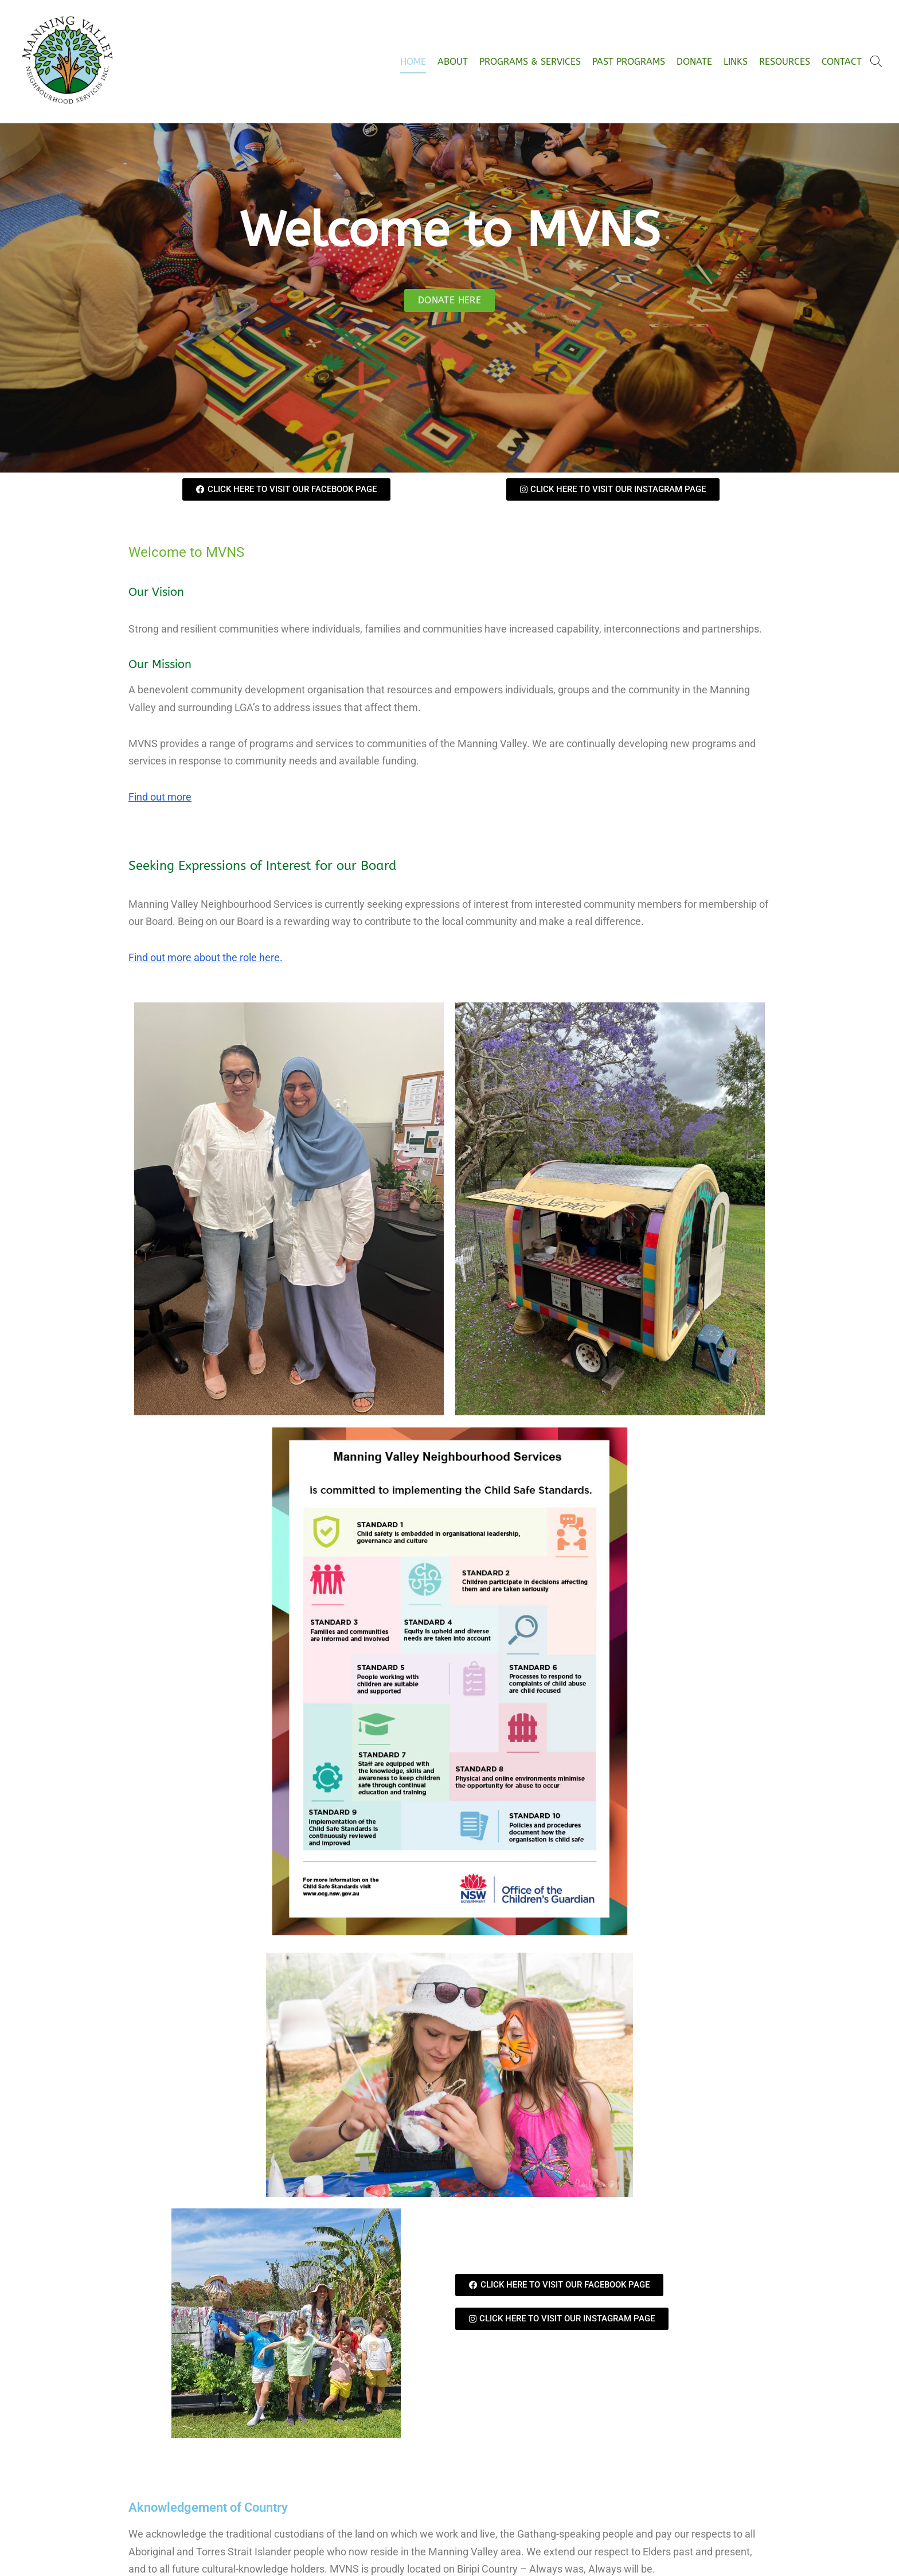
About (452, 61)
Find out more (159, 797)
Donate (694, 61)
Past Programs (628, 61)
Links (736, 61)
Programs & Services (530, 61)
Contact (842, 61)
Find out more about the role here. (205, 957)
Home (413, 61)
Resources (784, 61)
